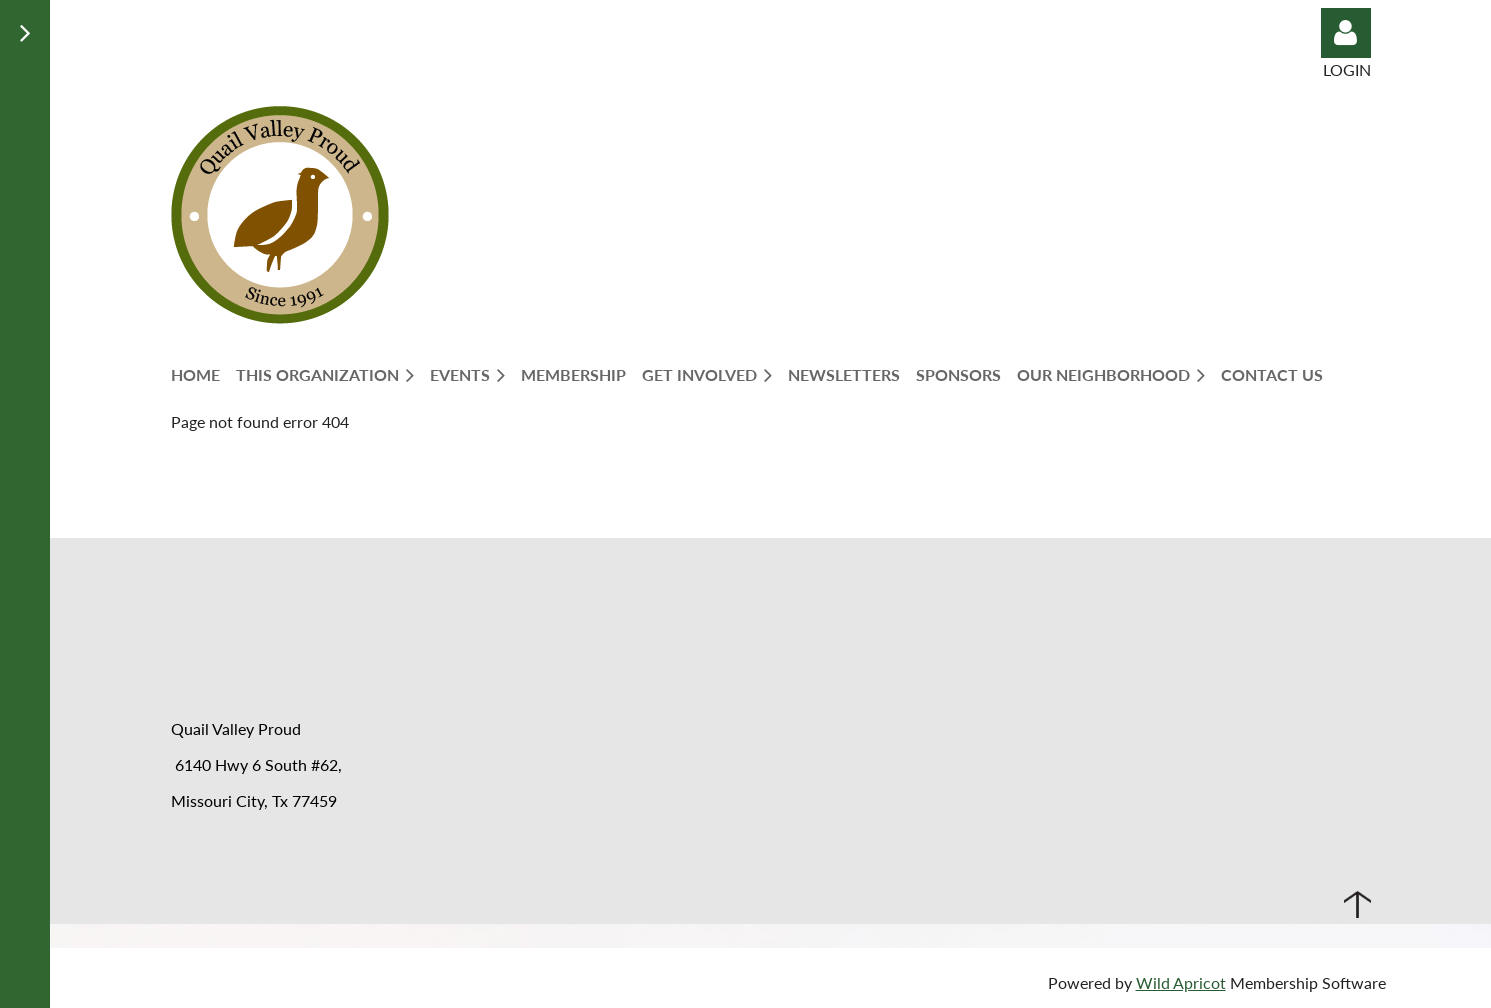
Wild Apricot (1181, 982)
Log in (1346, 33)
